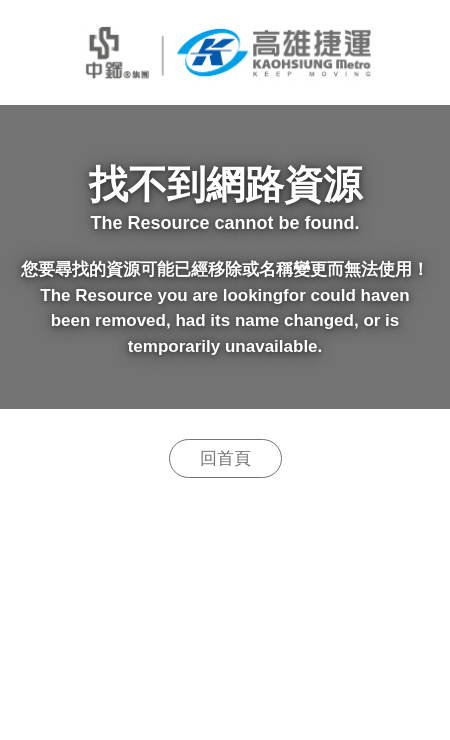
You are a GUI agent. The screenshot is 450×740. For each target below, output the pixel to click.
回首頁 (225, 458)
